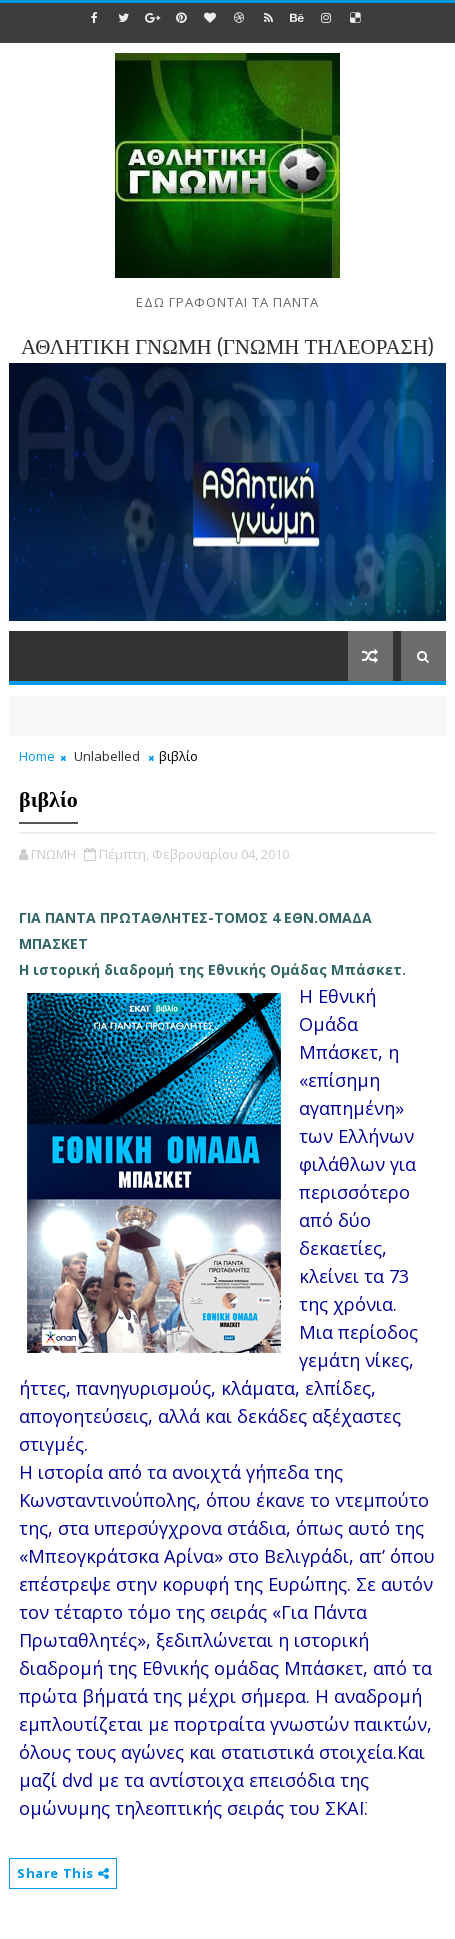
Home (37, 756)
